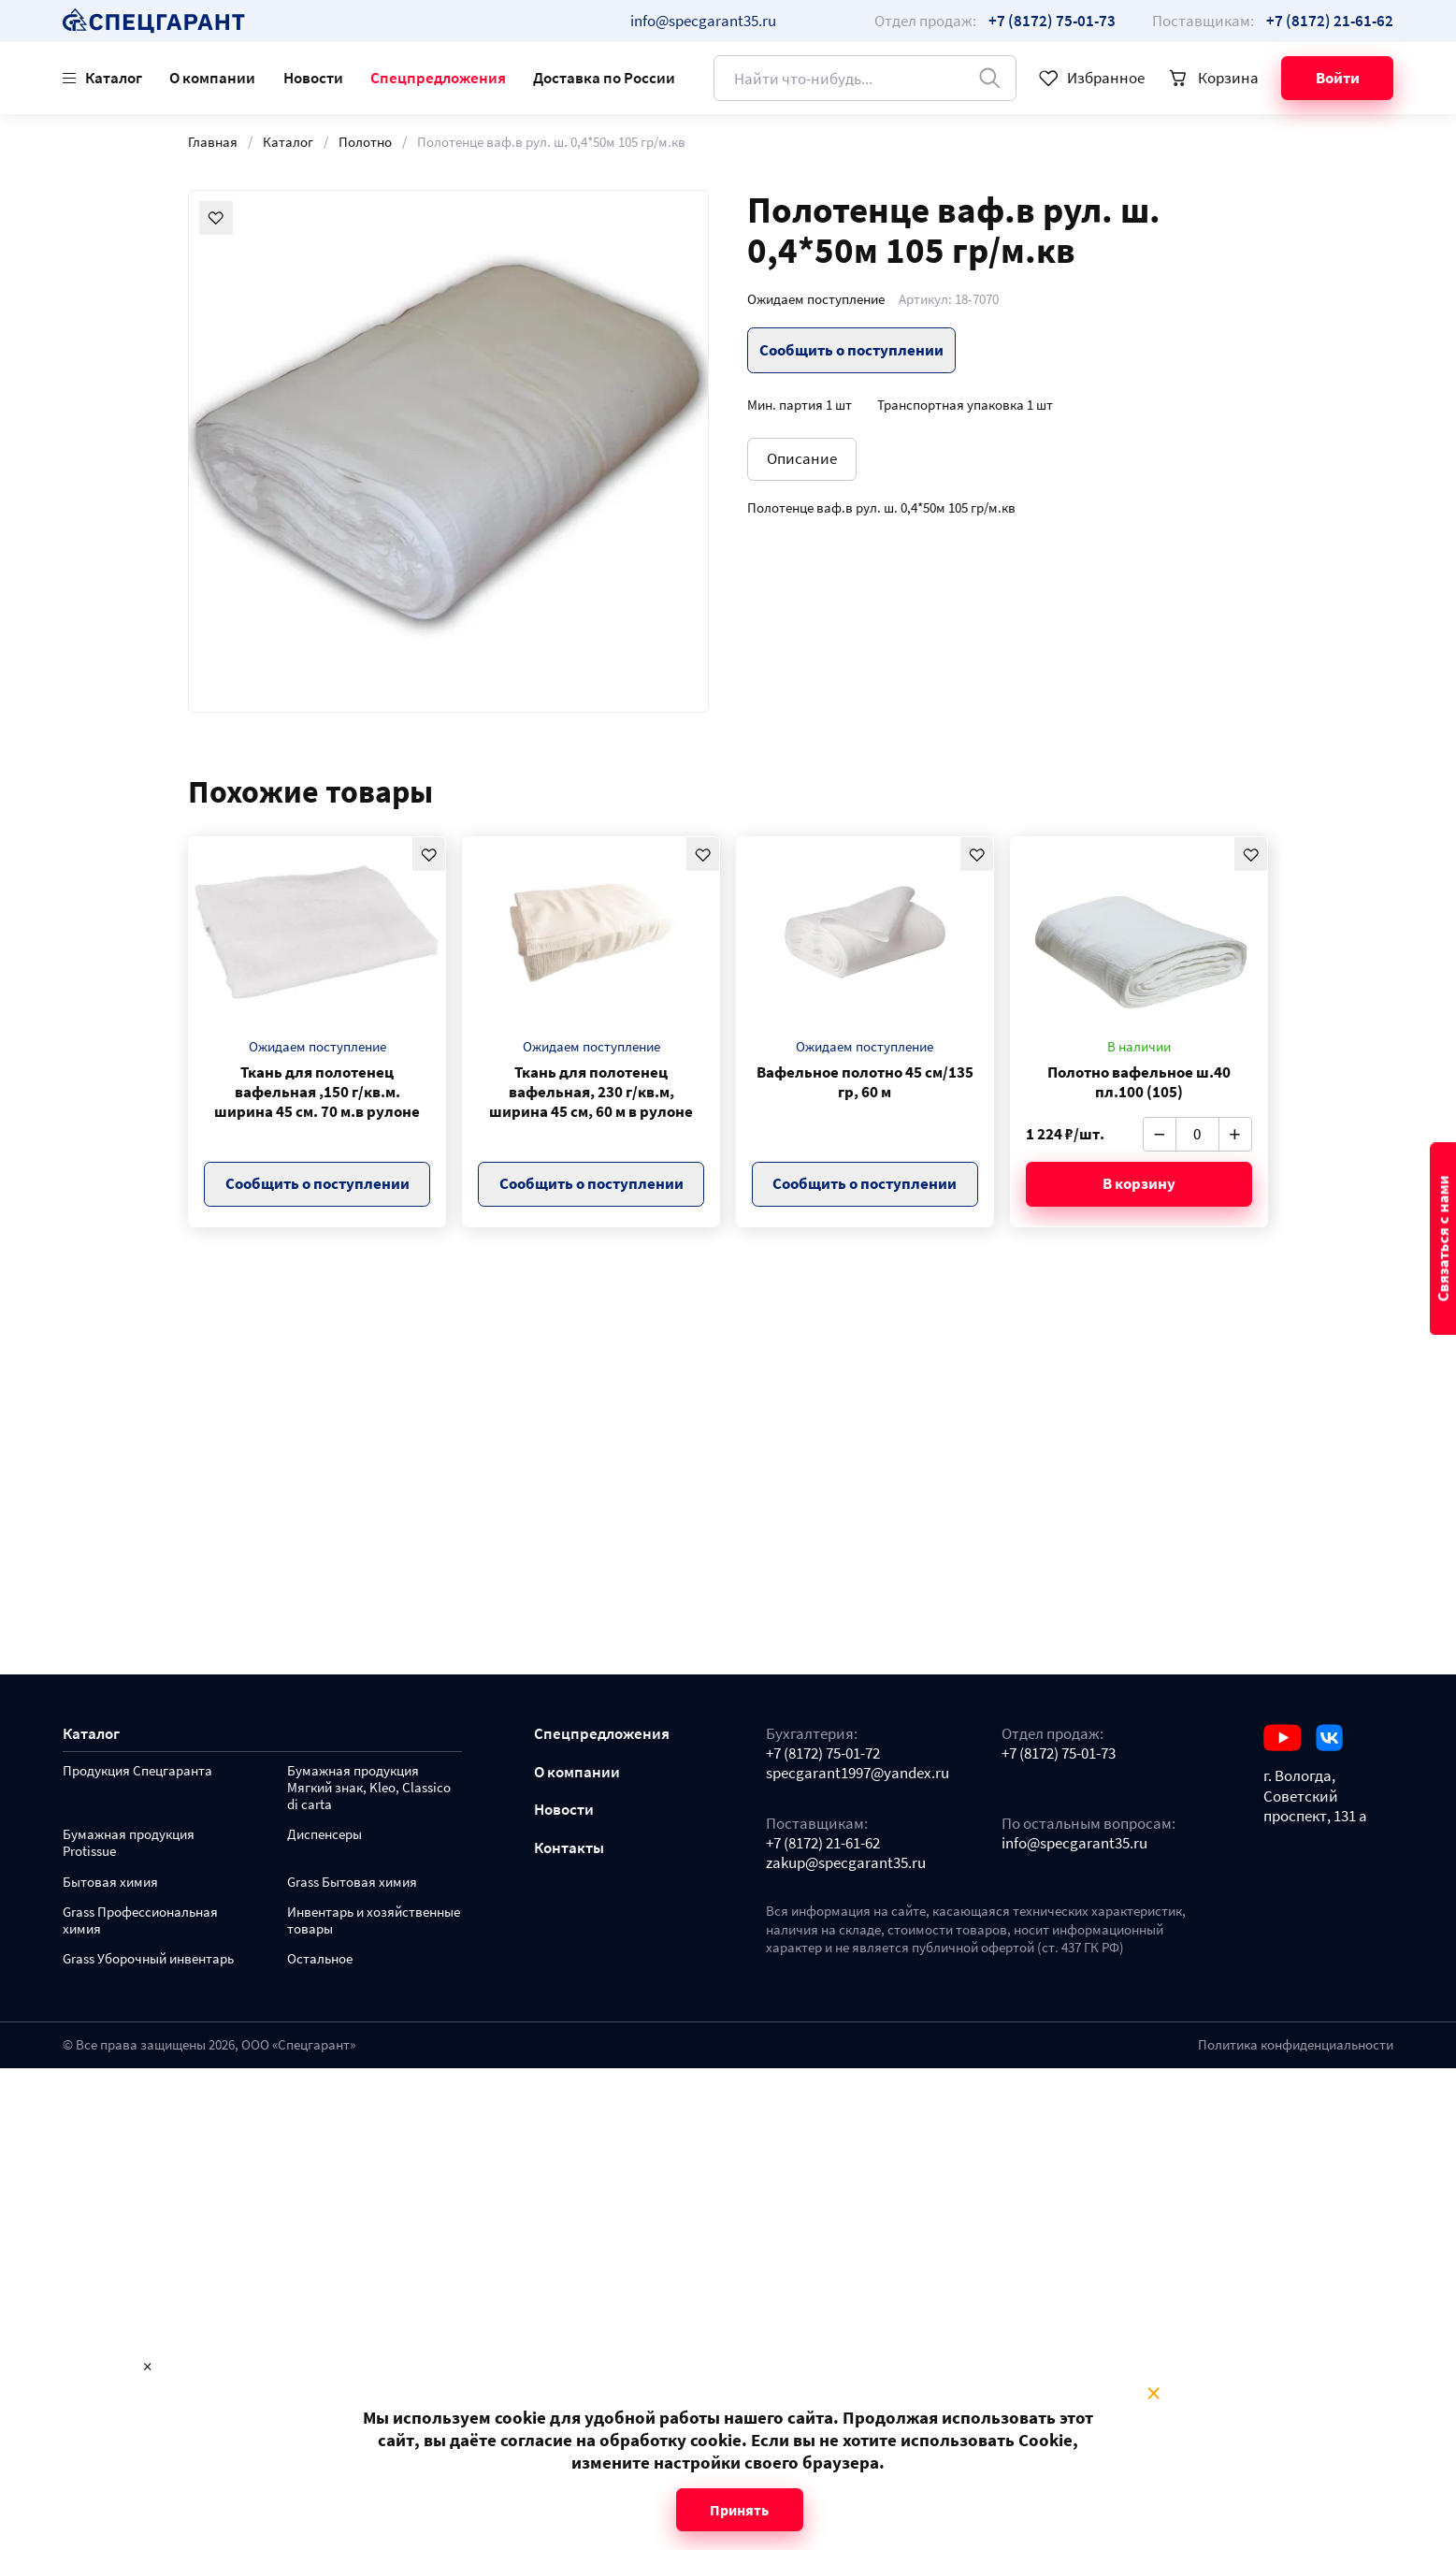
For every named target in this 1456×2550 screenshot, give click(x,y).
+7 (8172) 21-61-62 (823, 1843)
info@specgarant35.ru (703, 20)
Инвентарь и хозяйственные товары (373, 1921)
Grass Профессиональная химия (140, 1921)
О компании (212, 77)
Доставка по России (604, 77)
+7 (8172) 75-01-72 (823, 1753)
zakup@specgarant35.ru (846, 1863)
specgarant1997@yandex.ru (857, 1773)
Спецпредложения (438, 77)
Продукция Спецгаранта (137, 1771)
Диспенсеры (324, 1835)
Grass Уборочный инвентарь (148, 1959)
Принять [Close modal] (739, 2509)
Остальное (320, 1959)
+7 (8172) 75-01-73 (1059, 1753)
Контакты (569, 1848)
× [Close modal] (1153, 2394)
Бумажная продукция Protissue (129, 1843)
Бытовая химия (110, 1883)
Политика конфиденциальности (1295, 2044)
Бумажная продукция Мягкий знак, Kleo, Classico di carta (369, 1788)
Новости (313, 77)
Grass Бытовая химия (352, 1883)
